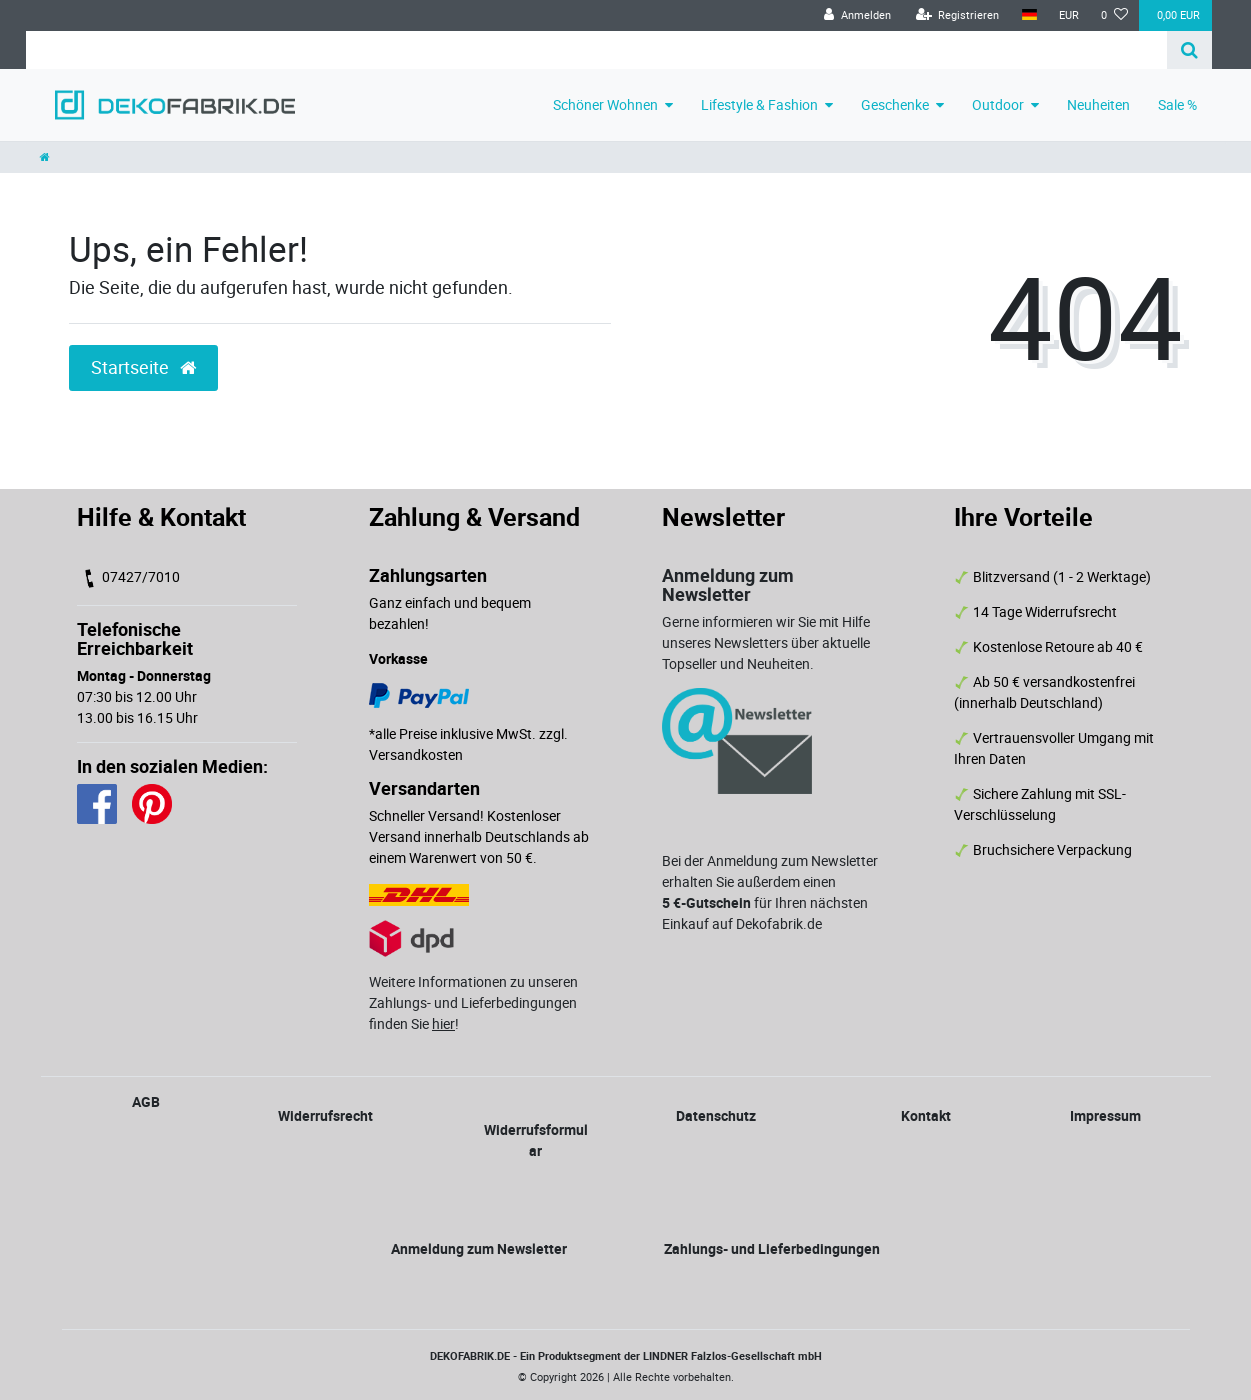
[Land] (1029, 15)
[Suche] (1189, 50)
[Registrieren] (958, 15)
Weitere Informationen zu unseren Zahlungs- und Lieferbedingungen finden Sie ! (473, 1002)
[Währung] (1069, 15)
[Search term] (596, 50)
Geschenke (895, 104)
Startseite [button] (143, 367)
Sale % (1177, 104)
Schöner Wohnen (605, 104)
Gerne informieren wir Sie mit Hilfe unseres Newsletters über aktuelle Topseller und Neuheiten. (766, 642)
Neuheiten (1098, 104)
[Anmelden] (857, 15)
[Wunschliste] (1114, 15)
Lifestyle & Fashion (759, 104)
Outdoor (998, 104)
